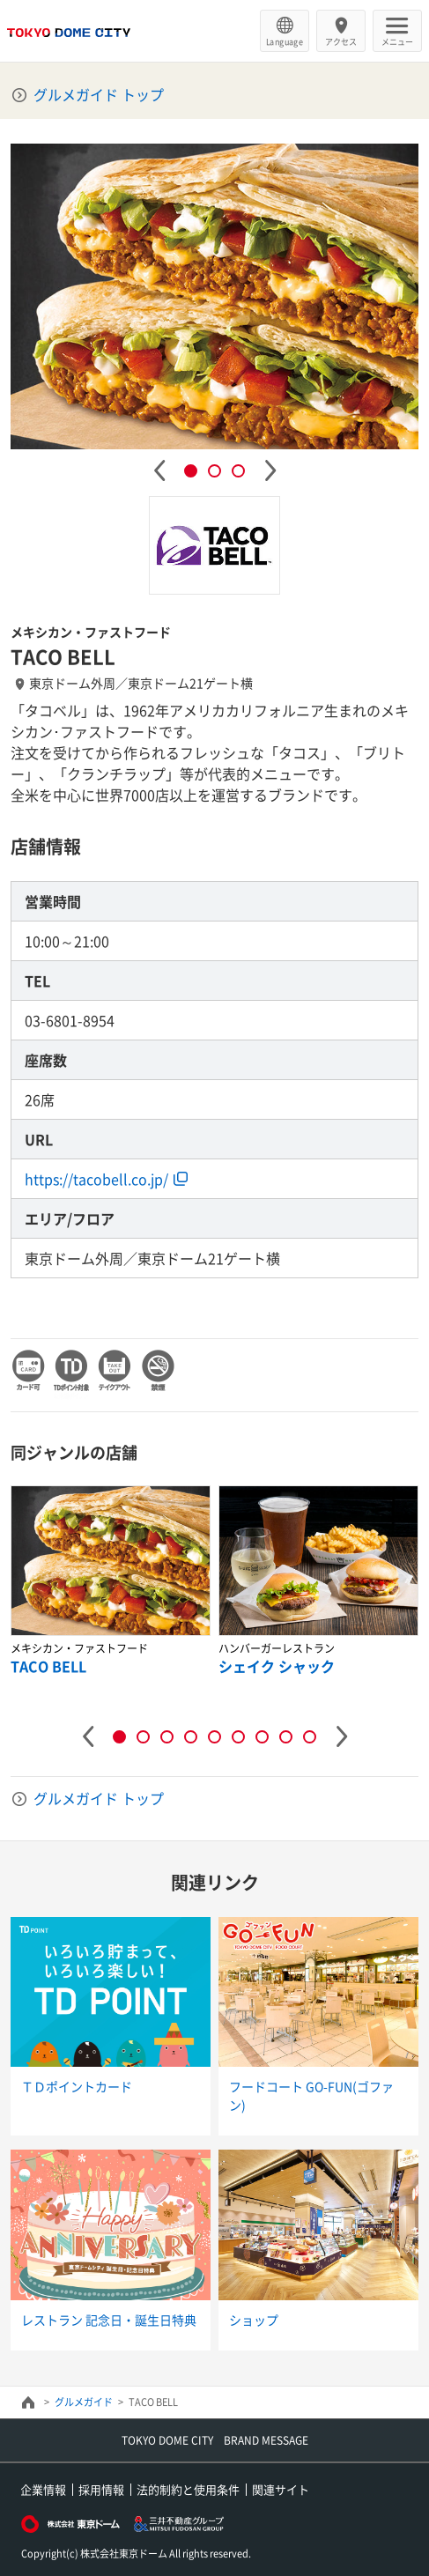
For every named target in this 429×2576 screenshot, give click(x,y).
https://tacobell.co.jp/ (96, 1178)
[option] (215, 296)
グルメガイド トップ (98, 94)
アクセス (341, 41)
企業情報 (43, 2489)
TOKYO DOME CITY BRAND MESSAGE (215, 2440)
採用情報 (101, 2489)
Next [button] (270, 470)
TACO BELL (48, 1666)
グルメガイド (84, 2402)
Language (284, 41)
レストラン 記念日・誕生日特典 (108, 2319)
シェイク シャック (276, 1666)
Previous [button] (159, 470)
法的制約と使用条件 (188, 2489)
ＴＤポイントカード (76, 2086)
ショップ (253, 2319)
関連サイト (280, 2489)
